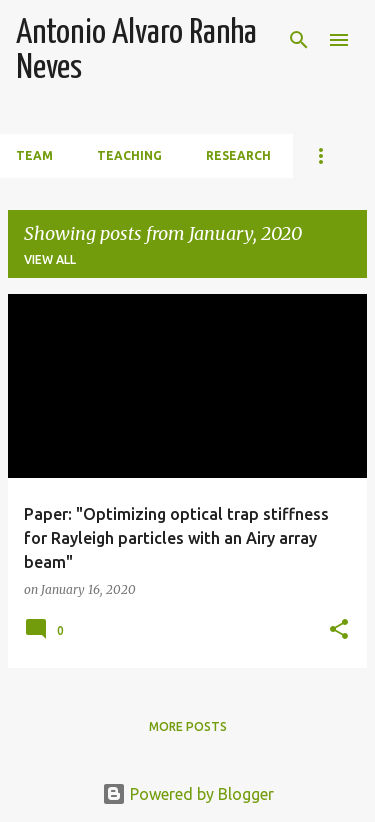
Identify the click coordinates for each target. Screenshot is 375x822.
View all (50, 259)
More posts (188, 726)
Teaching (129, 155)
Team (34, 155)
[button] (339, 630)
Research (238, 155)
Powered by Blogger (188, 794)
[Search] (299, 40)
